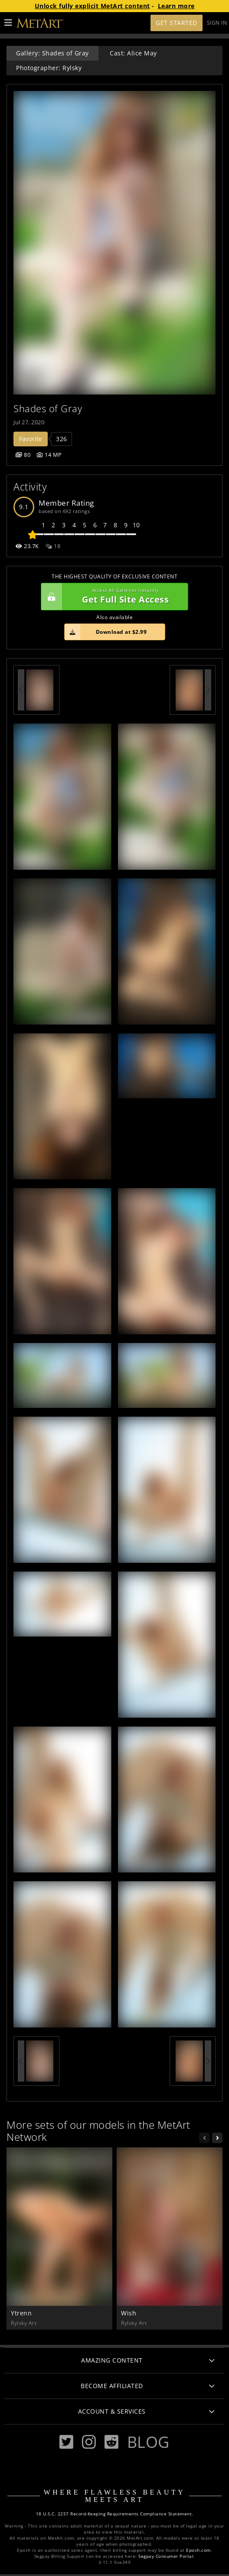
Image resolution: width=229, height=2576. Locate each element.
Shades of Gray (47, 408)
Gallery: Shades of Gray (52, 53)
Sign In (217, 22)
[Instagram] (89, 2442)
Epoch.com (198, 2550)
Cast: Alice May (133, 53)
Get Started (176, 23)
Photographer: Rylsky (49, 68)
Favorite (30, 439)
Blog (148, 2442)
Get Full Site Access (112, 596)
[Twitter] (66, 2442)
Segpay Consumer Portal (165, 2556)
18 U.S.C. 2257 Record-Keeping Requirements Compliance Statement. (114, 2514)
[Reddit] (111, 2442)
